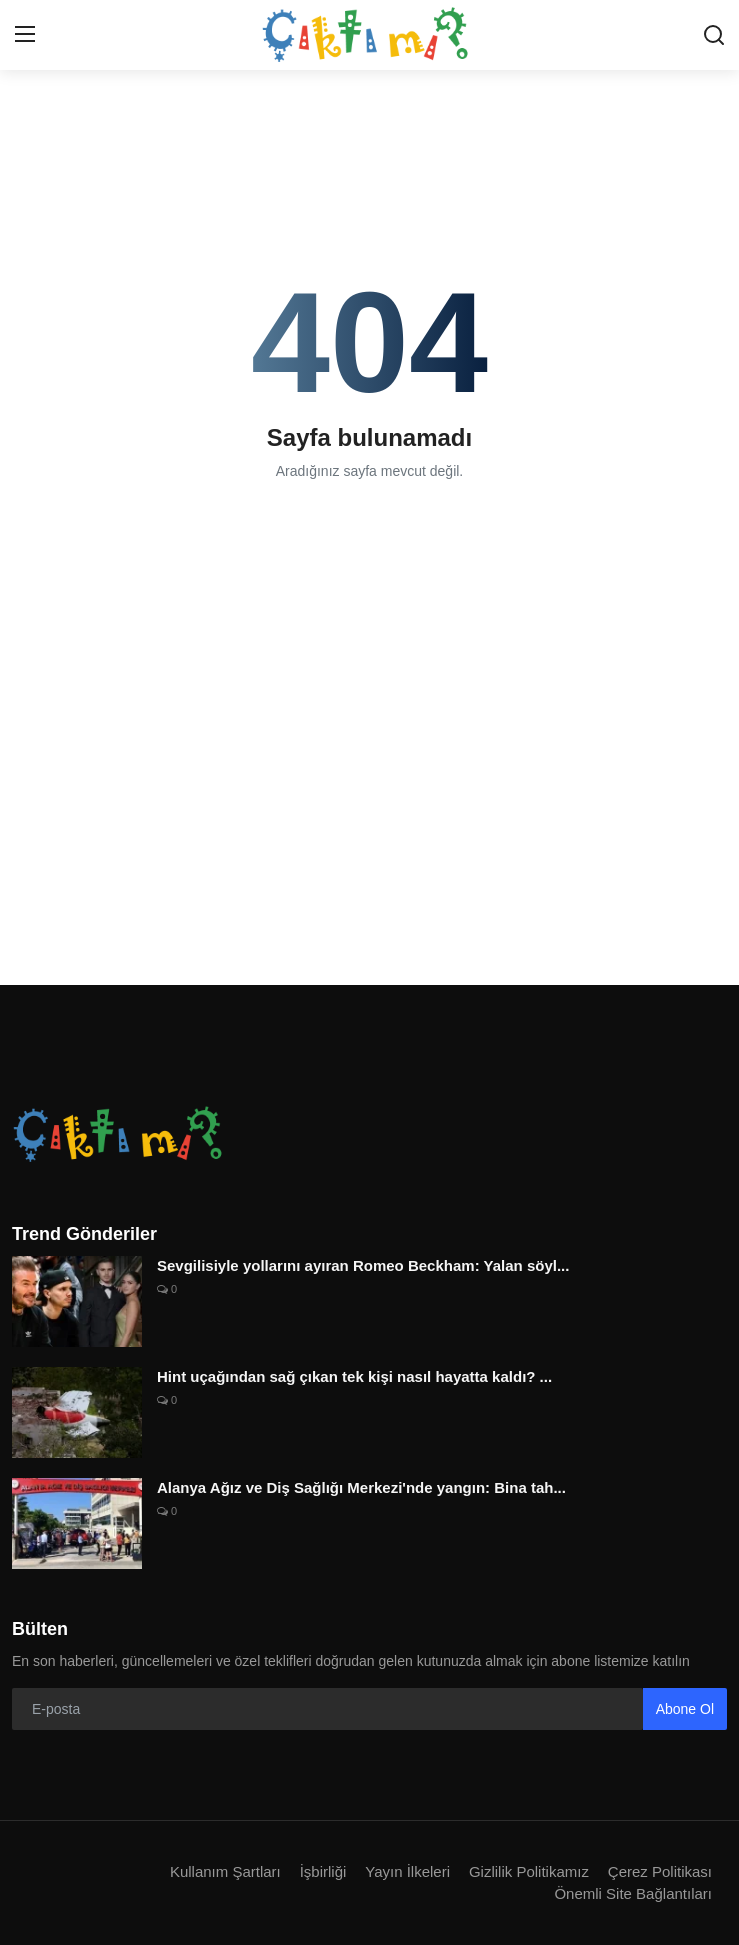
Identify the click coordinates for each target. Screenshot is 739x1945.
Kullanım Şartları (225, 1871)
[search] (714, 35)
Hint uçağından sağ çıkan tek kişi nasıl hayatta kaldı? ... (354, 1376)
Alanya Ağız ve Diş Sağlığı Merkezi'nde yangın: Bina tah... (361, 1487)
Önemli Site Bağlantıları (633, 1893)
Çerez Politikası (660, 1871)
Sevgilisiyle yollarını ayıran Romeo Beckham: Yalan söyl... (363, 1265)
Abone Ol (685, 1709)
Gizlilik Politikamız (529, 1871)
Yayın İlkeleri (407, 1871)
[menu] (25, 35)
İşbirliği (323, 1871)
